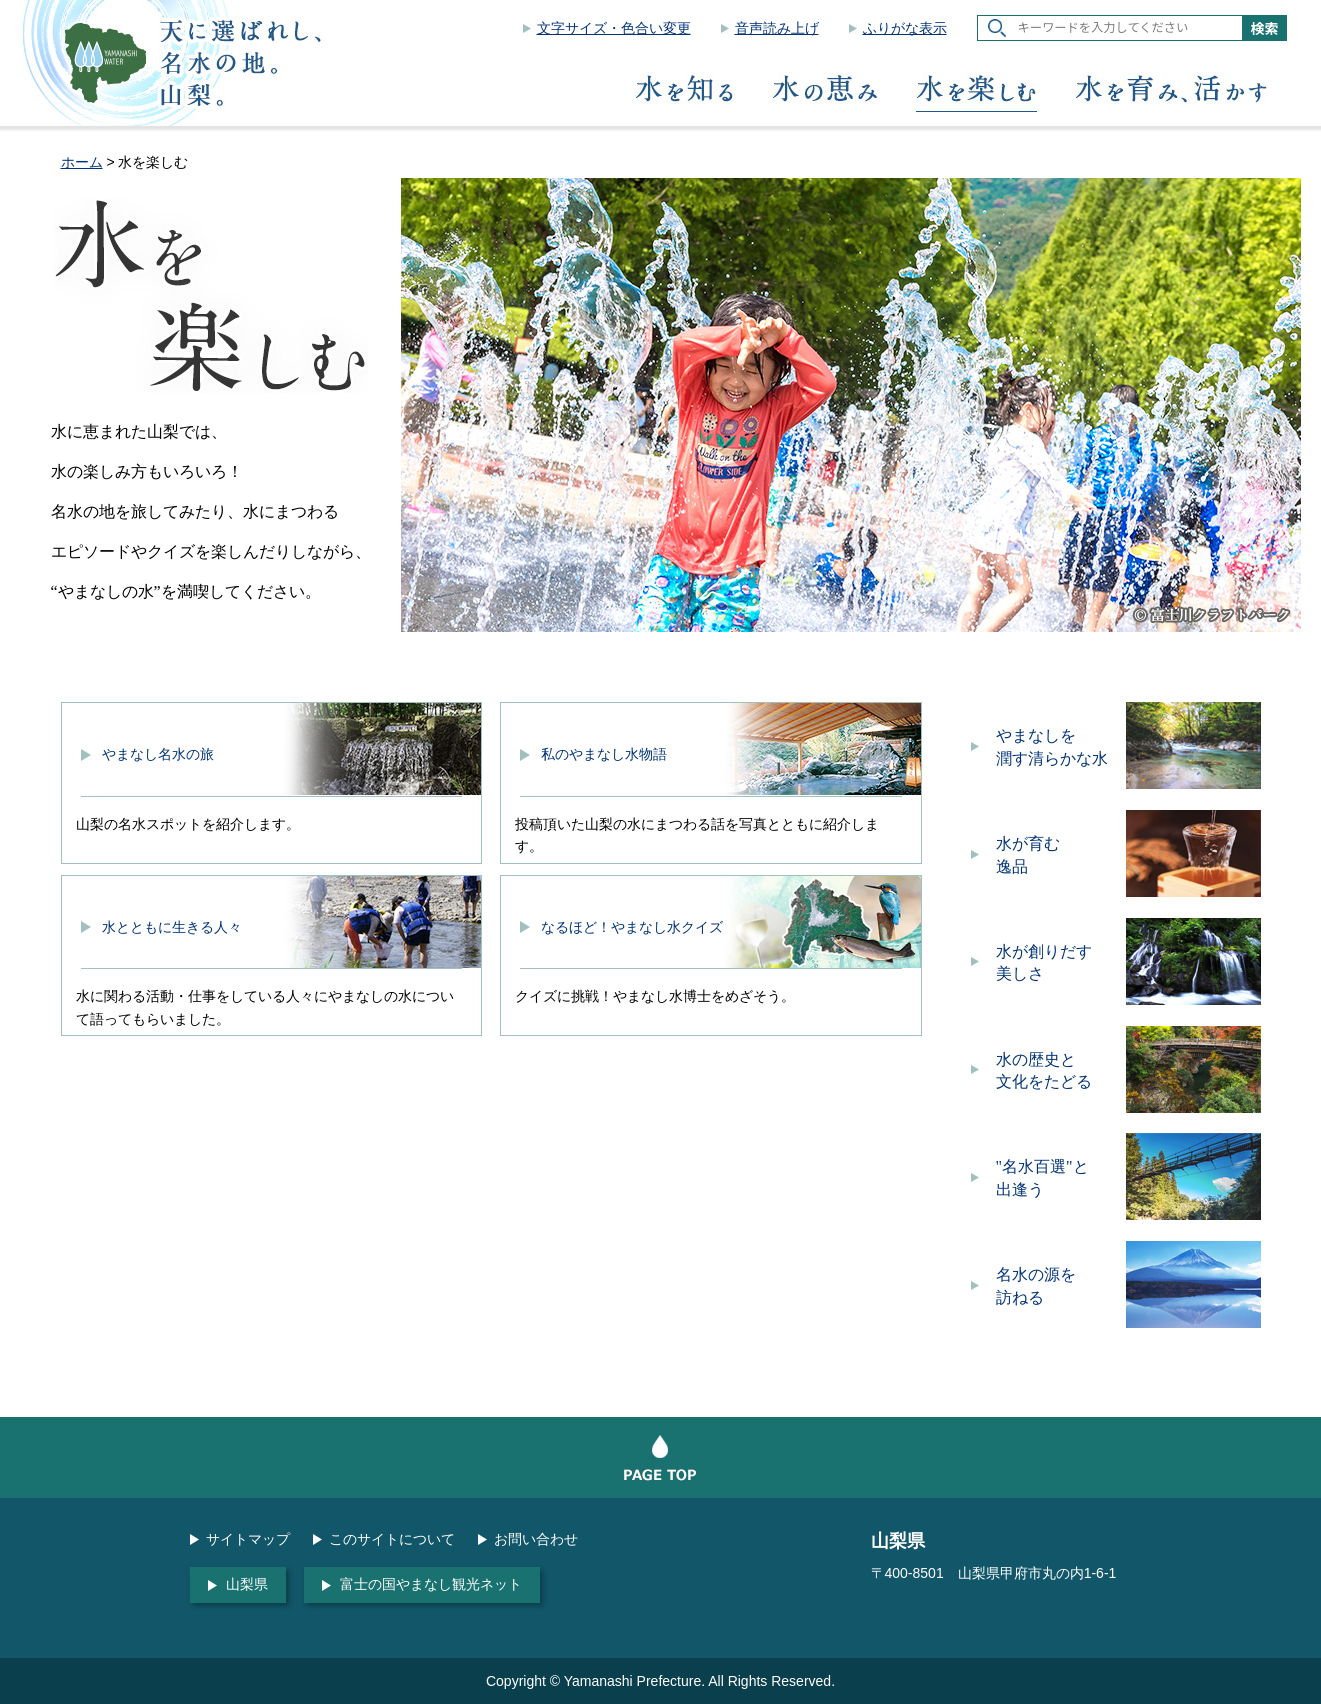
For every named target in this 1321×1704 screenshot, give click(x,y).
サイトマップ (248, 1539)
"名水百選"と (1058, 1179)
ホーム (82, 162)
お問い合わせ (536, 1539)
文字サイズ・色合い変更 (614, 28)
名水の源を (1058, 1287)
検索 (1265, 28)
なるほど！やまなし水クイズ (632, 927)
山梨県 (247, 1584)
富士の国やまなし (431, 1584)
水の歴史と (1058, 1072)
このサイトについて (392, 1539)
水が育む (1058, 856)
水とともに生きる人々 (172, 927)
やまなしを (1058, 748)
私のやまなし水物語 (604, 754)
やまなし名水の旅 (158, 754)
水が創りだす (1058, 964)
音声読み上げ (777, 28)
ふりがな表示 (905, 28)
